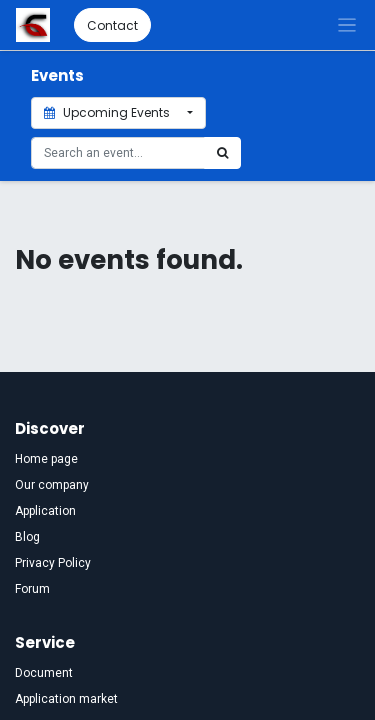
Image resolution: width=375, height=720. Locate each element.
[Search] (222, 153)
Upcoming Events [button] (108, 112)
